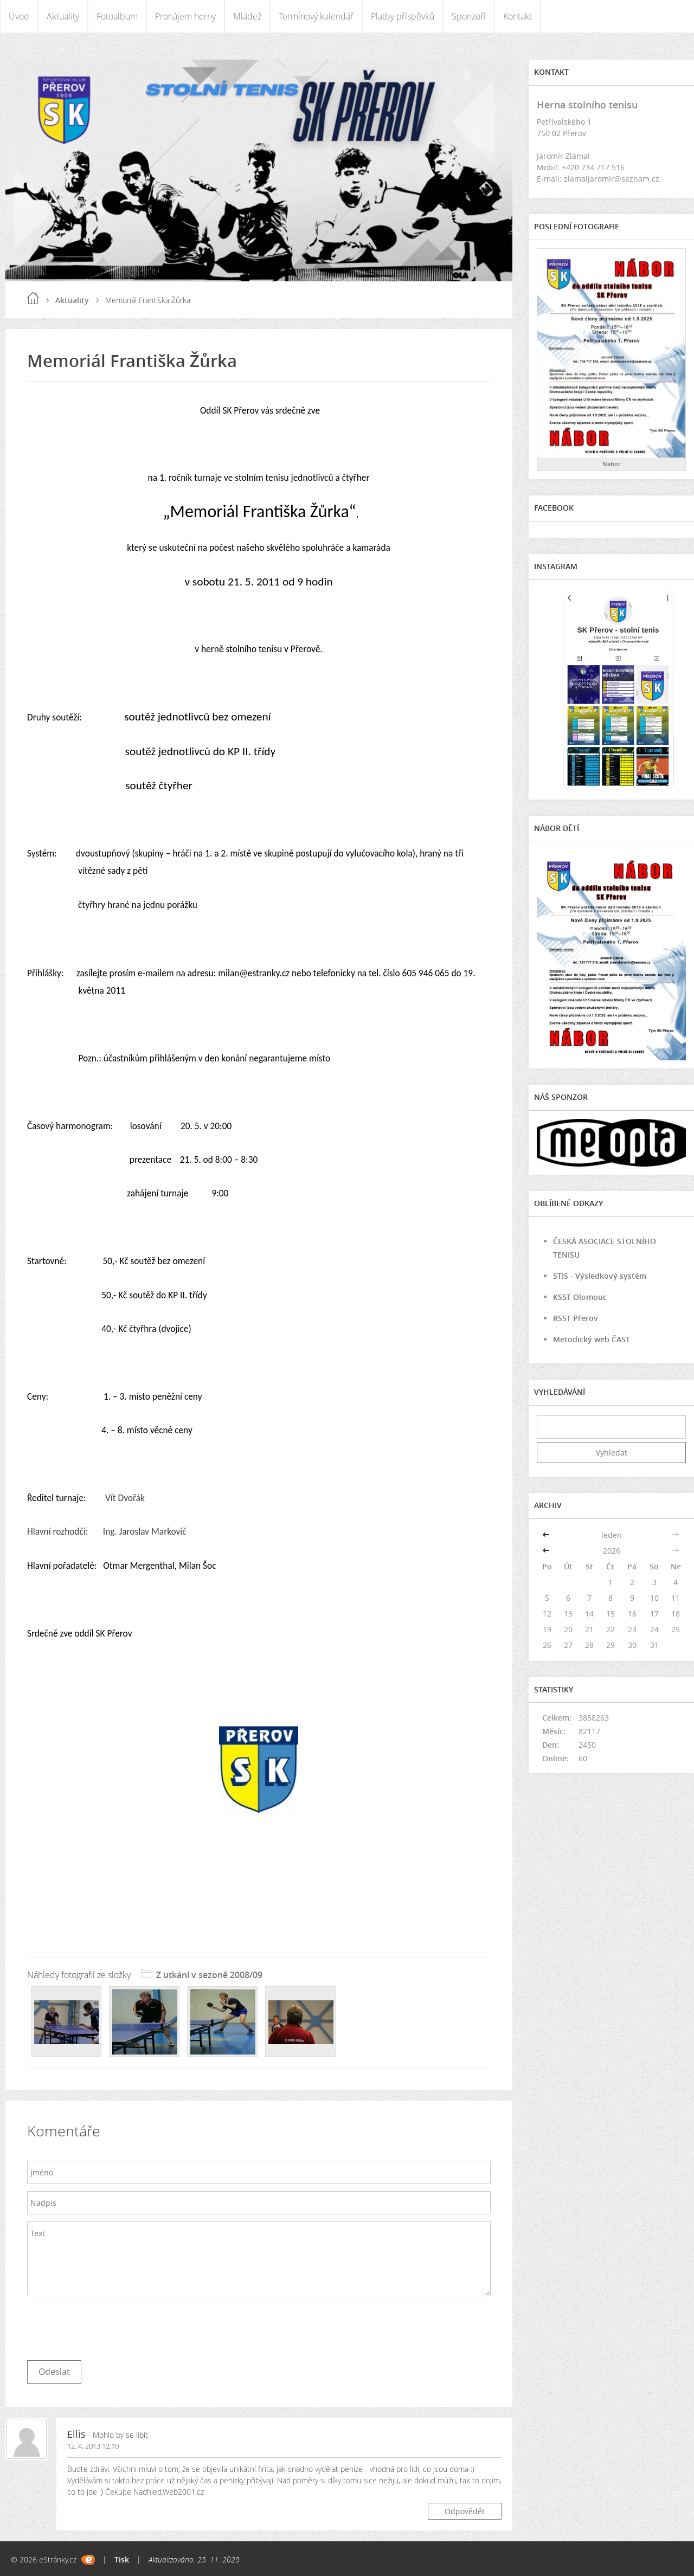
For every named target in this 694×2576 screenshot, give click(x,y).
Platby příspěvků (402, 16)
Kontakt (517, 16)
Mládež (247, 16)
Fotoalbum (117, 16)
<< (547, 1535)
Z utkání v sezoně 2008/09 (209, 1975)
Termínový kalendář (316, 16)
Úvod (19, 16)
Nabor (611, 464)
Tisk (121, 2559)
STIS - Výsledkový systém (599, 1276)
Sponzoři (469, 16)
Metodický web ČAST (591, 1339)
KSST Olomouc (580, 1297)
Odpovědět (465, 2511)
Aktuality (63, 16)
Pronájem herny (185, 16)
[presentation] (109, 2325)
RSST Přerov (575, 1318)
